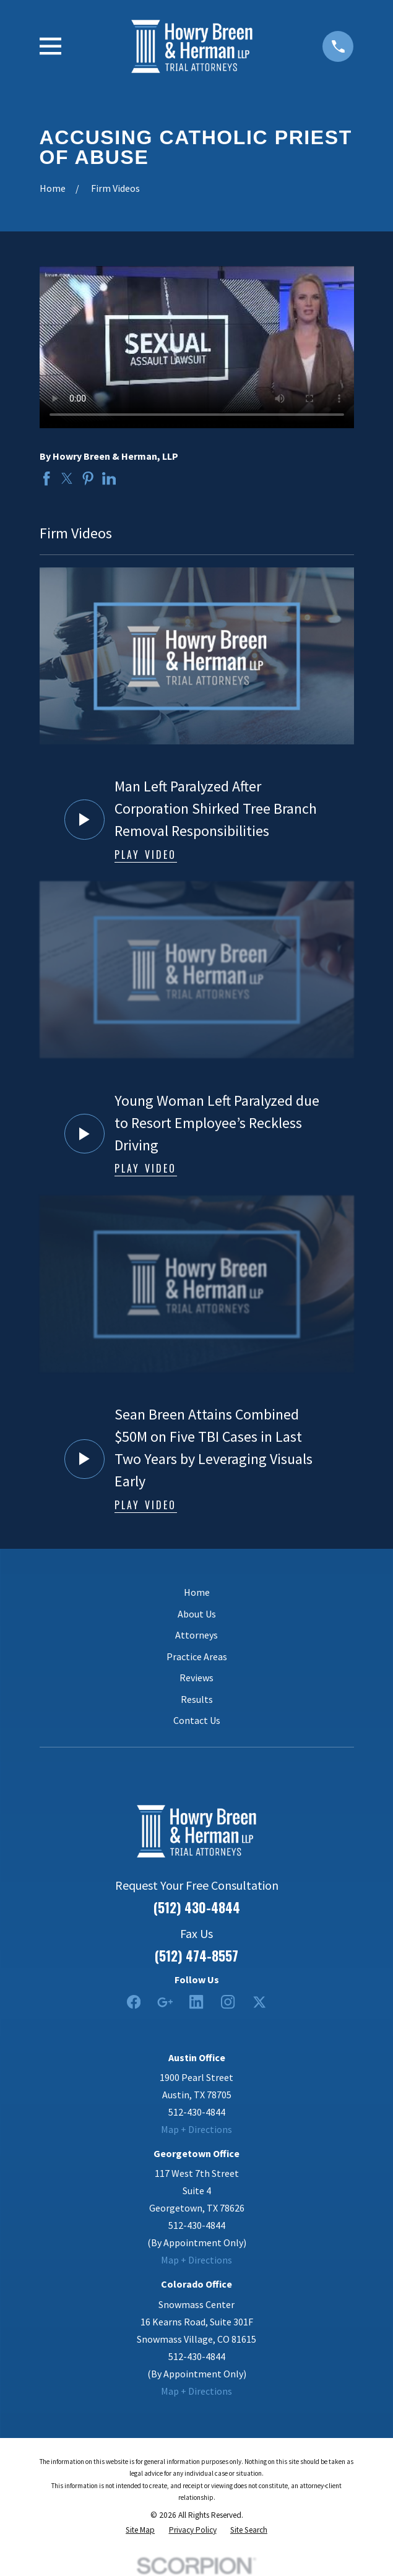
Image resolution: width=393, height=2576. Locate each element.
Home (197, 1592)
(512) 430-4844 (196, 1907)
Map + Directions (196, 2129)
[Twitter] (259, 2002)
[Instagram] (228, 2002)
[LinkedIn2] (196, 2002)
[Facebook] (133, 2002)
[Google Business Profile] (164, 2002)
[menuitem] (140, 2530)
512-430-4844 (196, 2112)
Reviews (196, 1677)
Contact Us (196, 1720)
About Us (197, 1614)
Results (197, 1699)
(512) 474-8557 (196, 1955)
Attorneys (196, 1635)
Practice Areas (196, 1656)
